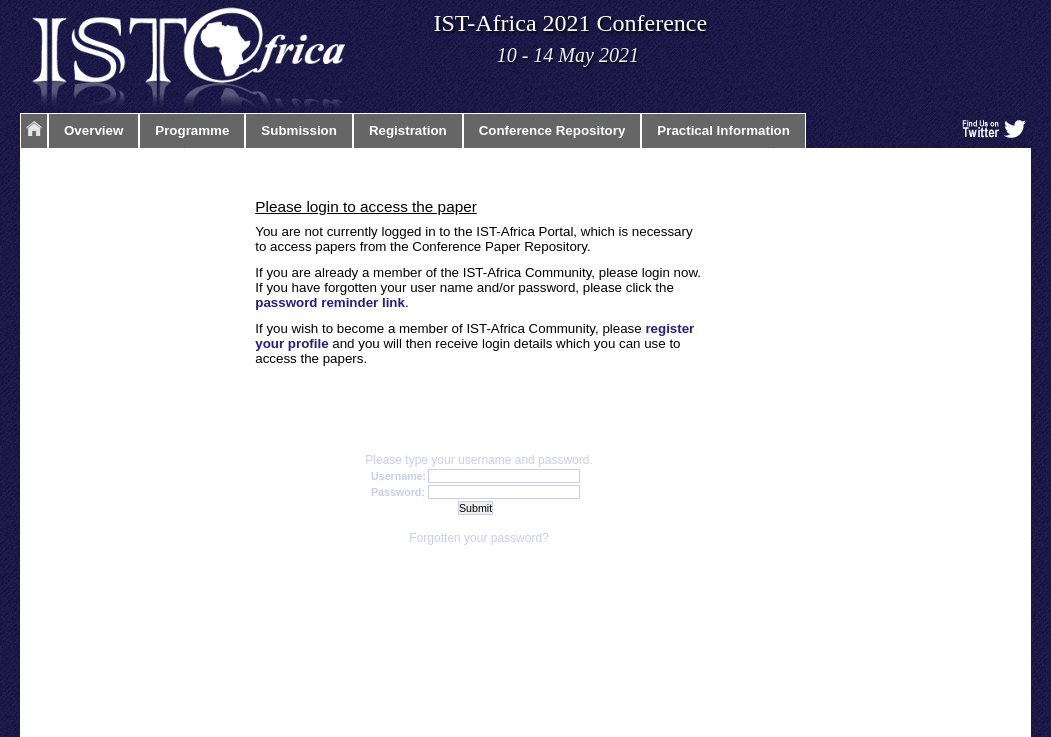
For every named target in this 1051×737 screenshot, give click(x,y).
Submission (299, 130)
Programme (192, 130)
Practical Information (723, 130)
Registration (408, 130)
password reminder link (330, 302)
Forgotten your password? (478, 538)
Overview (93, 130)
